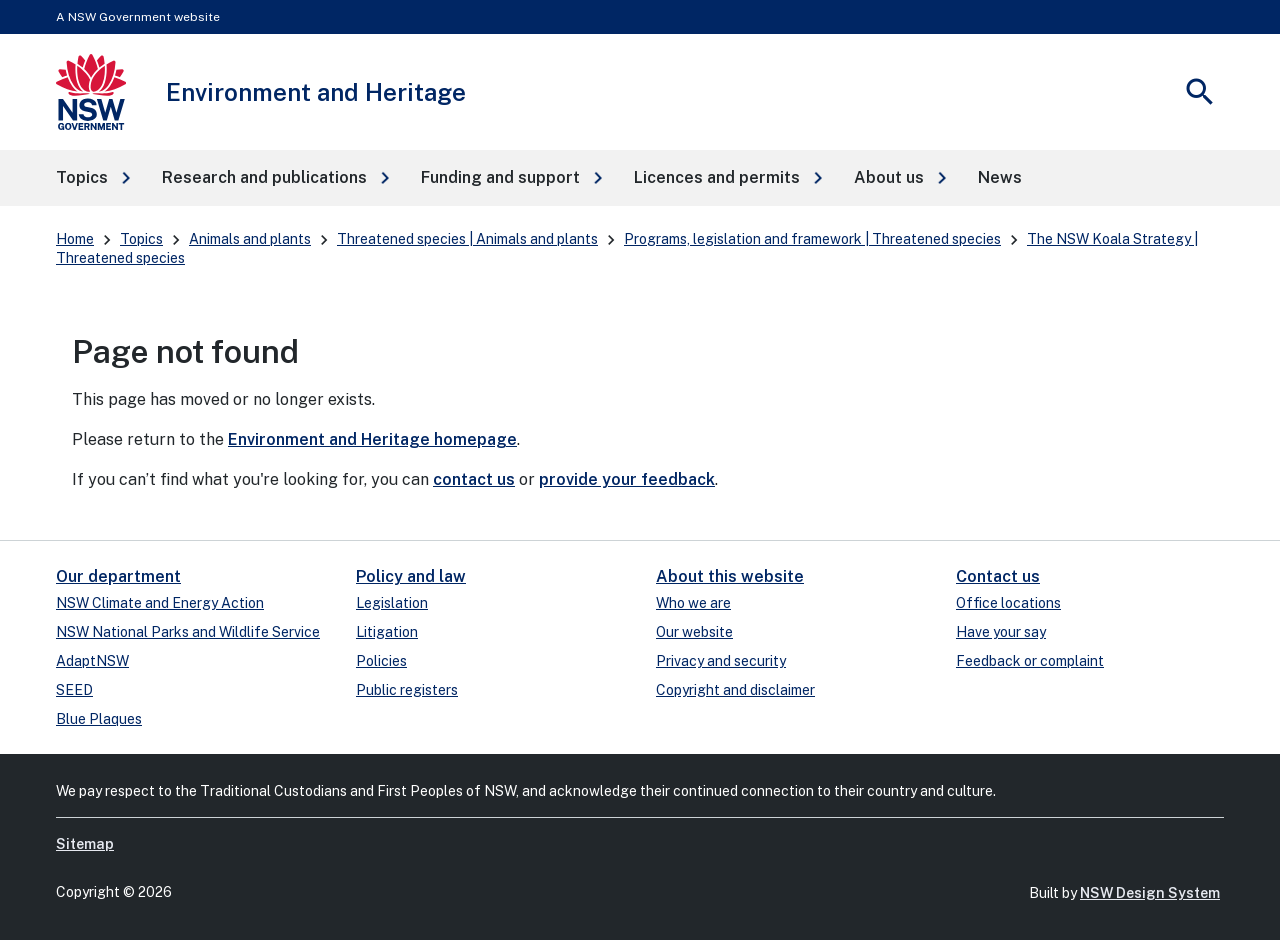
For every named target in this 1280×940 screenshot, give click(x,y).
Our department (118, 576)
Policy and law (411, 576)
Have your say (1001, 632)
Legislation (392, 603)
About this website (730, 576)
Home (75, 239)
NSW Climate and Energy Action (160, 603)
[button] (93, 178)
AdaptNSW (92, 661)
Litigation (387, 632)
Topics (141, 239)
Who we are (693, 603)
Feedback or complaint (1030, 661)
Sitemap (85, 844)
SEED (74, 690)
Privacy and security (721, 661)
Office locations (1008, 603)
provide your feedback (627, 479)
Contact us (998, 576)
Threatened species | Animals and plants (467, 239)
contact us (474, 479)
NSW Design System (1150, 893)
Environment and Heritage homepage (372, 439)
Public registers (407, 690)
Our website (694, 632)
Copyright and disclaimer (735, 690)
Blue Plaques (99, 719)
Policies (381, 661)
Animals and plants (250, 239)
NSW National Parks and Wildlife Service (188, 632)
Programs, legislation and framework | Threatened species (812, 239)
